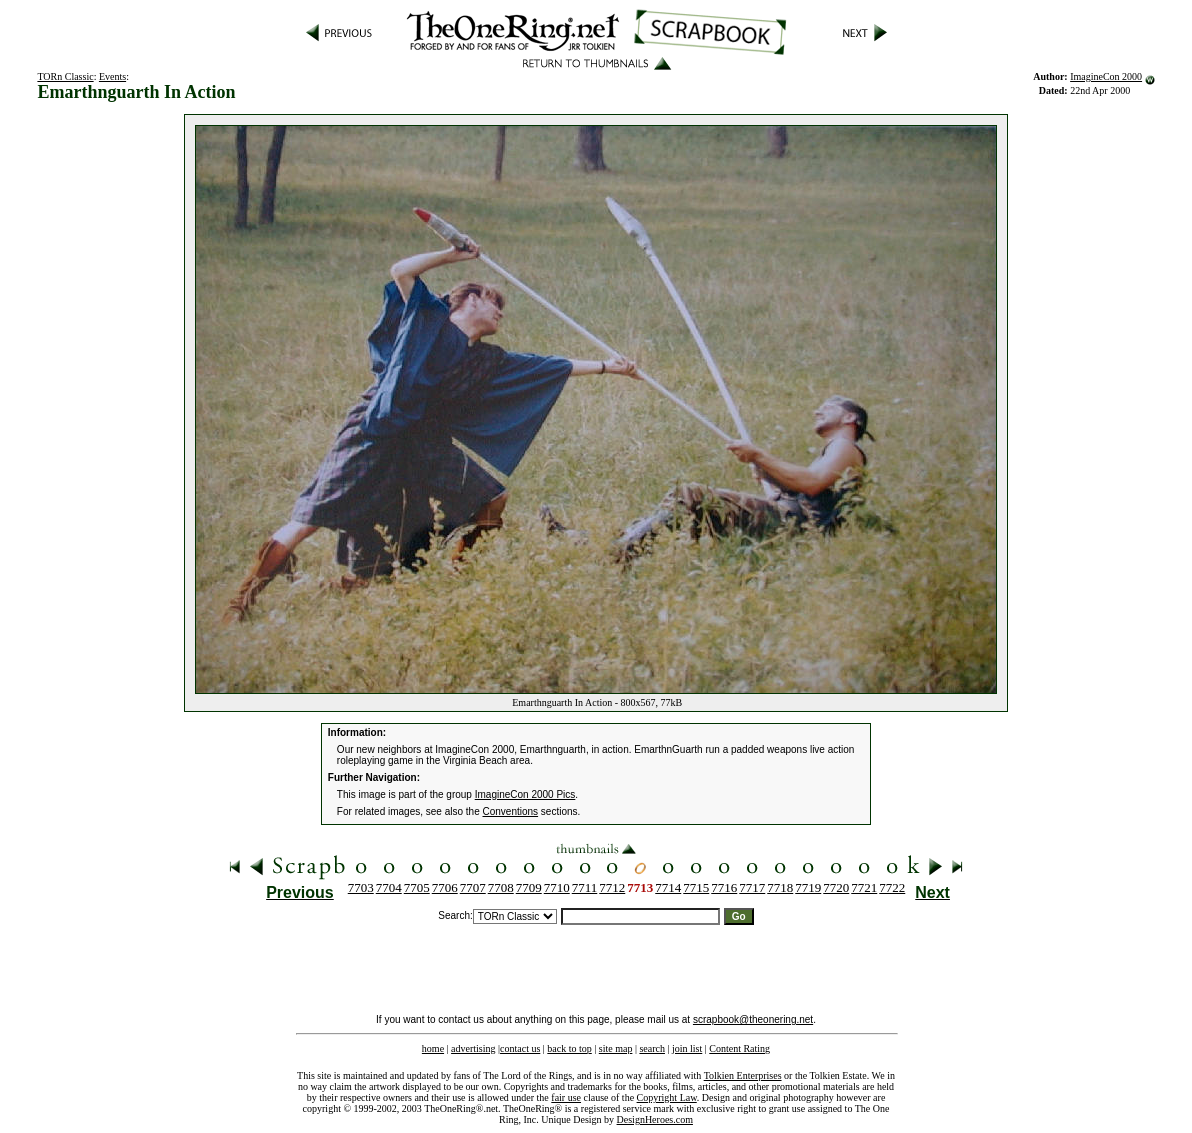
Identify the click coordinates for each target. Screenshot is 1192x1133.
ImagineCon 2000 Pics (525, 794)
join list (687, 1048)
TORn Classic (65, 76)
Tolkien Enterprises (743, 1075)
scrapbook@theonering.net (753, 1019)
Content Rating (739, 1048)
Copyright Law (667, 1097)
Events (112, 76)
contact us (520, 1048)
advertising (473, 1048)
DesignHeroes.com (655, 1119)
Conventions (511, 811)
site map (616, 1048)
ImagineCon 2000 (1106, 76)
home (433, 1048)
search (652, 1048)
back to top (569, 1048)
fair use (566, 1097)
